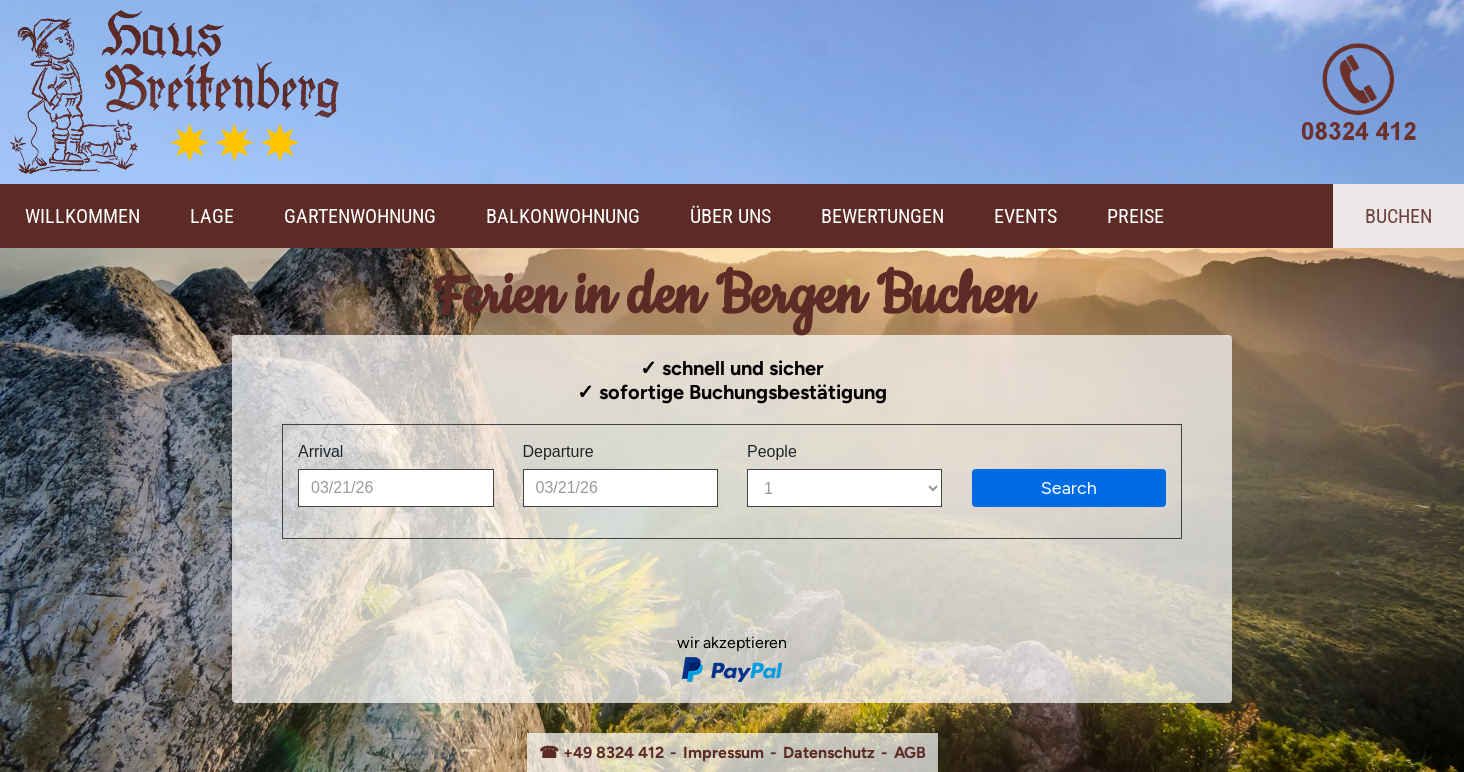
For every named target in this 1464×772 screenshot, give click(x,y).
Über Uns (730, 216)
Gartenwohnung (360, 216)
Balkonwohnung (563, 216)
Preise (1135, 216)
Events (1025, 216)
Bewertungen (882, 216)
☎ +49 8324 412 (601, 752)
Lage (212, 216)
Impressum (723, 752)
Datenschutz (829, 752)
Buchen (1398, 216)
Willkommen (82, 216)
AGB (910, 752)
